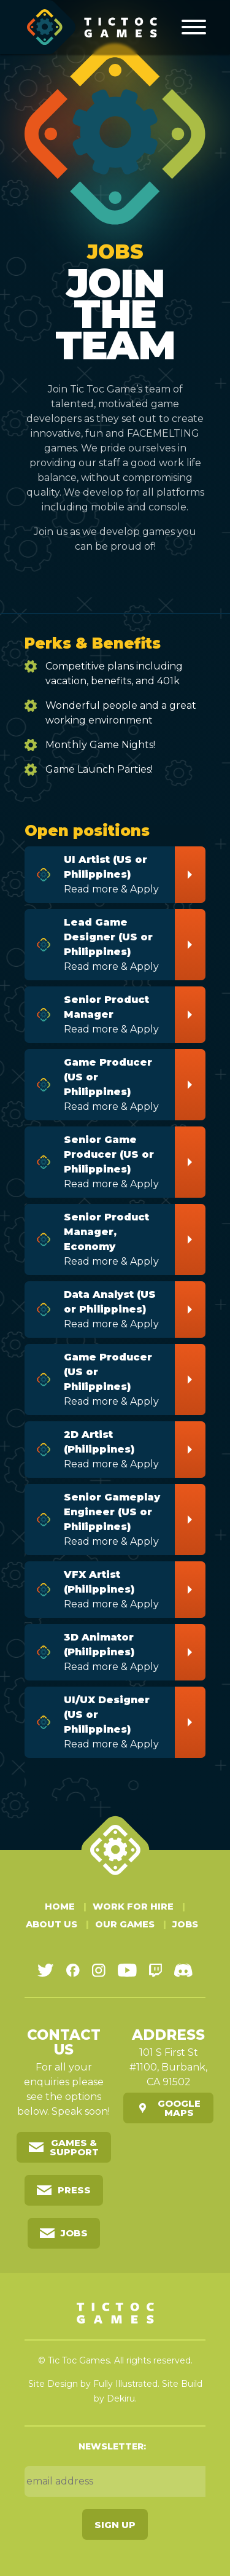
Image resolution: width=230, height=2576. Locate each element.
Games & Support (74, 2146)
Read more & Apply (115, 873)
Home (60, 1905)
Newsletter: (112, 2445)
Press (74, 2190)
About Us (51, 1923)
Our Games (125, 1923)
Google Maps (179, 2107)
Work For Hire (133, 1905)
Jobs (185, 1923)
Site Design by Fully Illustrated (93, 2383)
